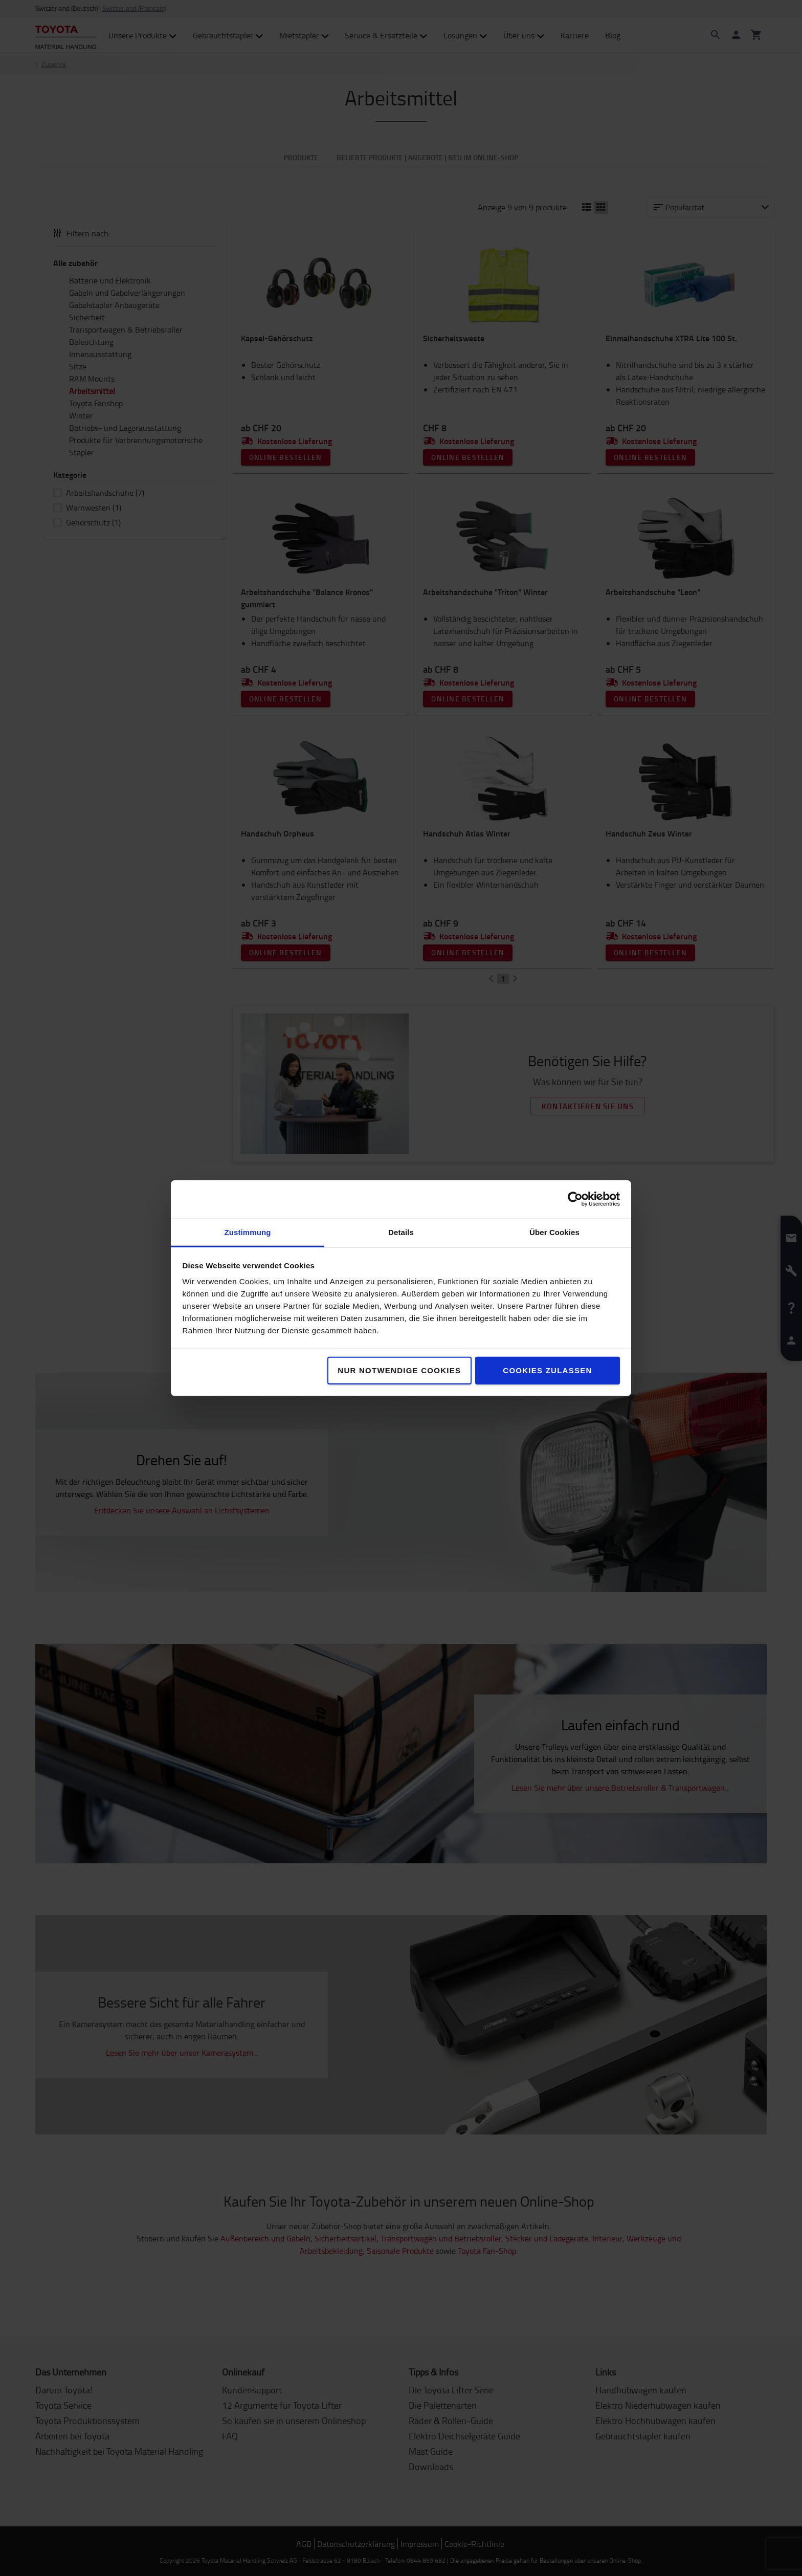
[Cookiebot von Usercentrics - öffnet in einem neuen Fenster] (575, 1199)
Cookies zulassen (547, 1370)
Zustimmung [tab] (248, 1231)
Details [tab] (401, 1231)
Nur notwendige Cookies (399, 1370)
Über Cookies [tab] (554, 1231)
